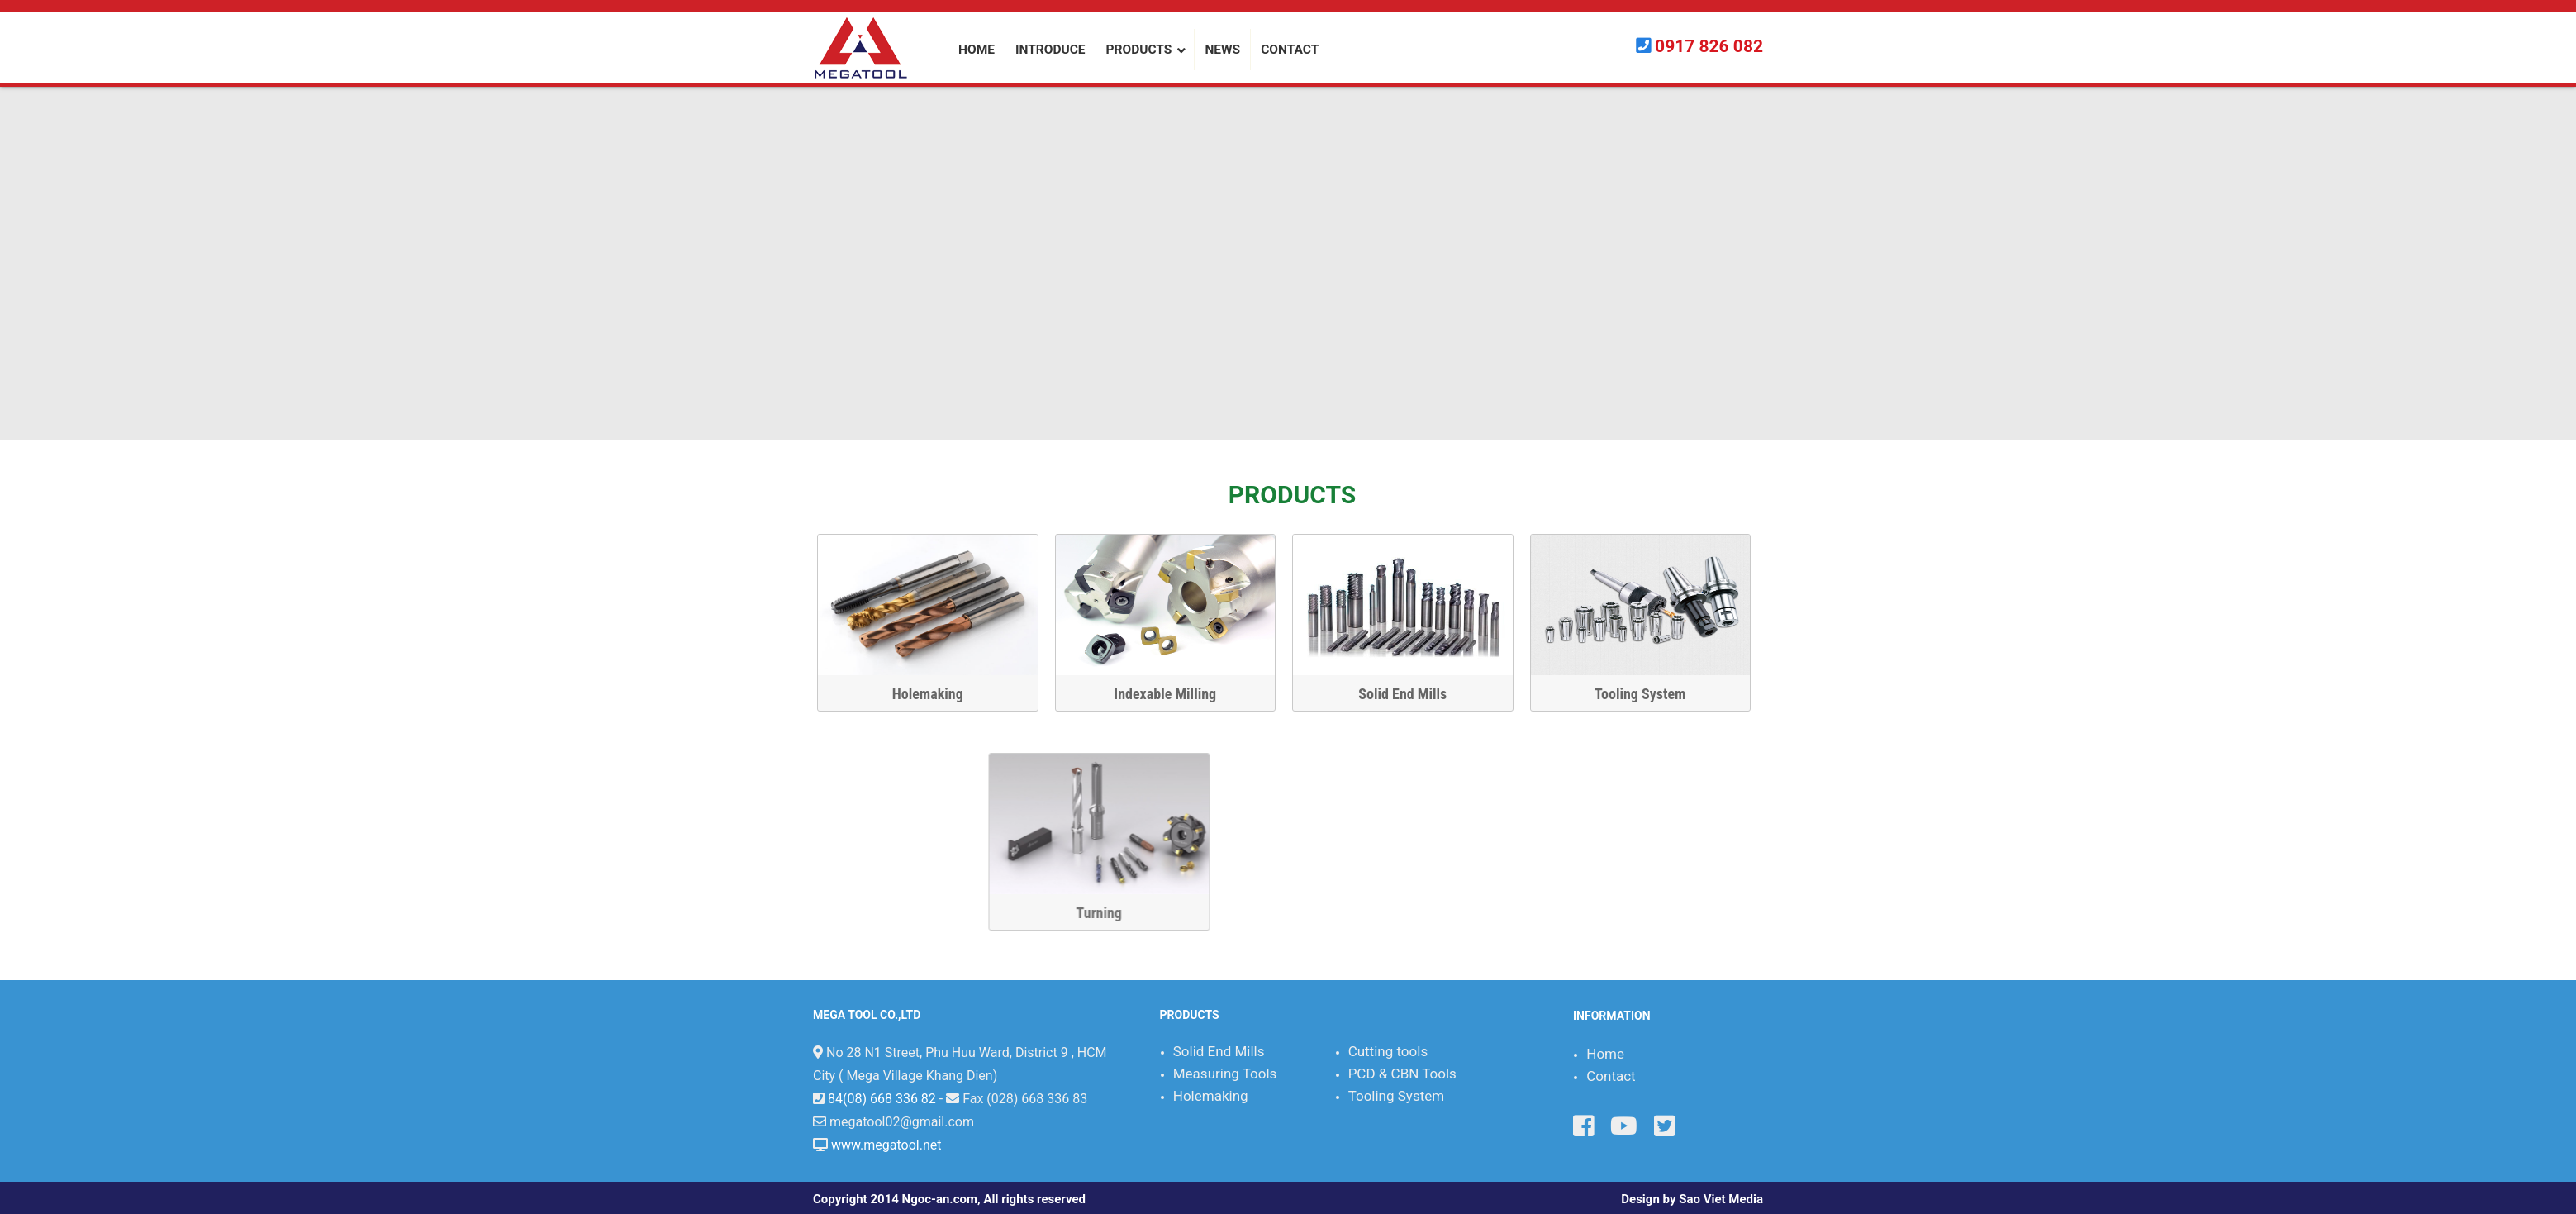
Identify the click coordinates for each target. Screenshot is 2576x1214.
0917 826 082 (1709, 46)
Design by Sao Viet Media (1692, 1199)
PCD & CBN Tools (1402, 1073)
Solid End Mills (1414, 693)
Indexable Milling (1176, 693)
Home (1605, 1053)
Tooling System (1650, 693)
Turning (1557, 912)
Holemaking (938, 693)
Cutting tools (1388, 1051)
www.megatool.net (886, 1145)
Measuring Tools (1225, 1073)
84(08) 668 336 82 (882, 1099)
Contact (1610, 1076)
